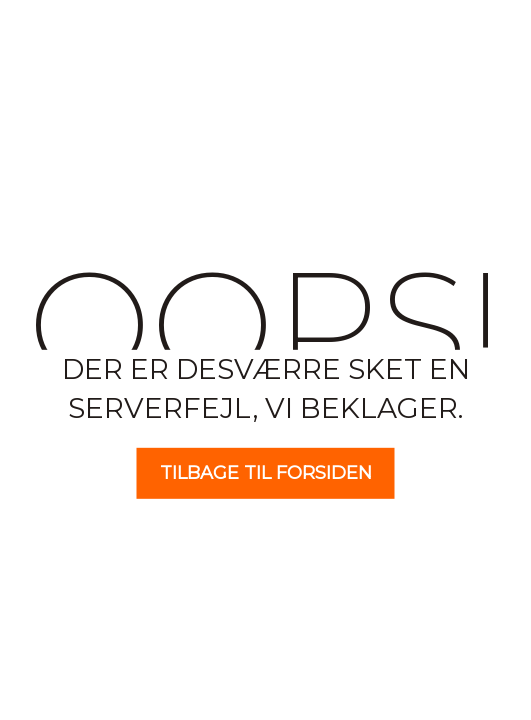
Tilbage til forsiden (266, 473)
